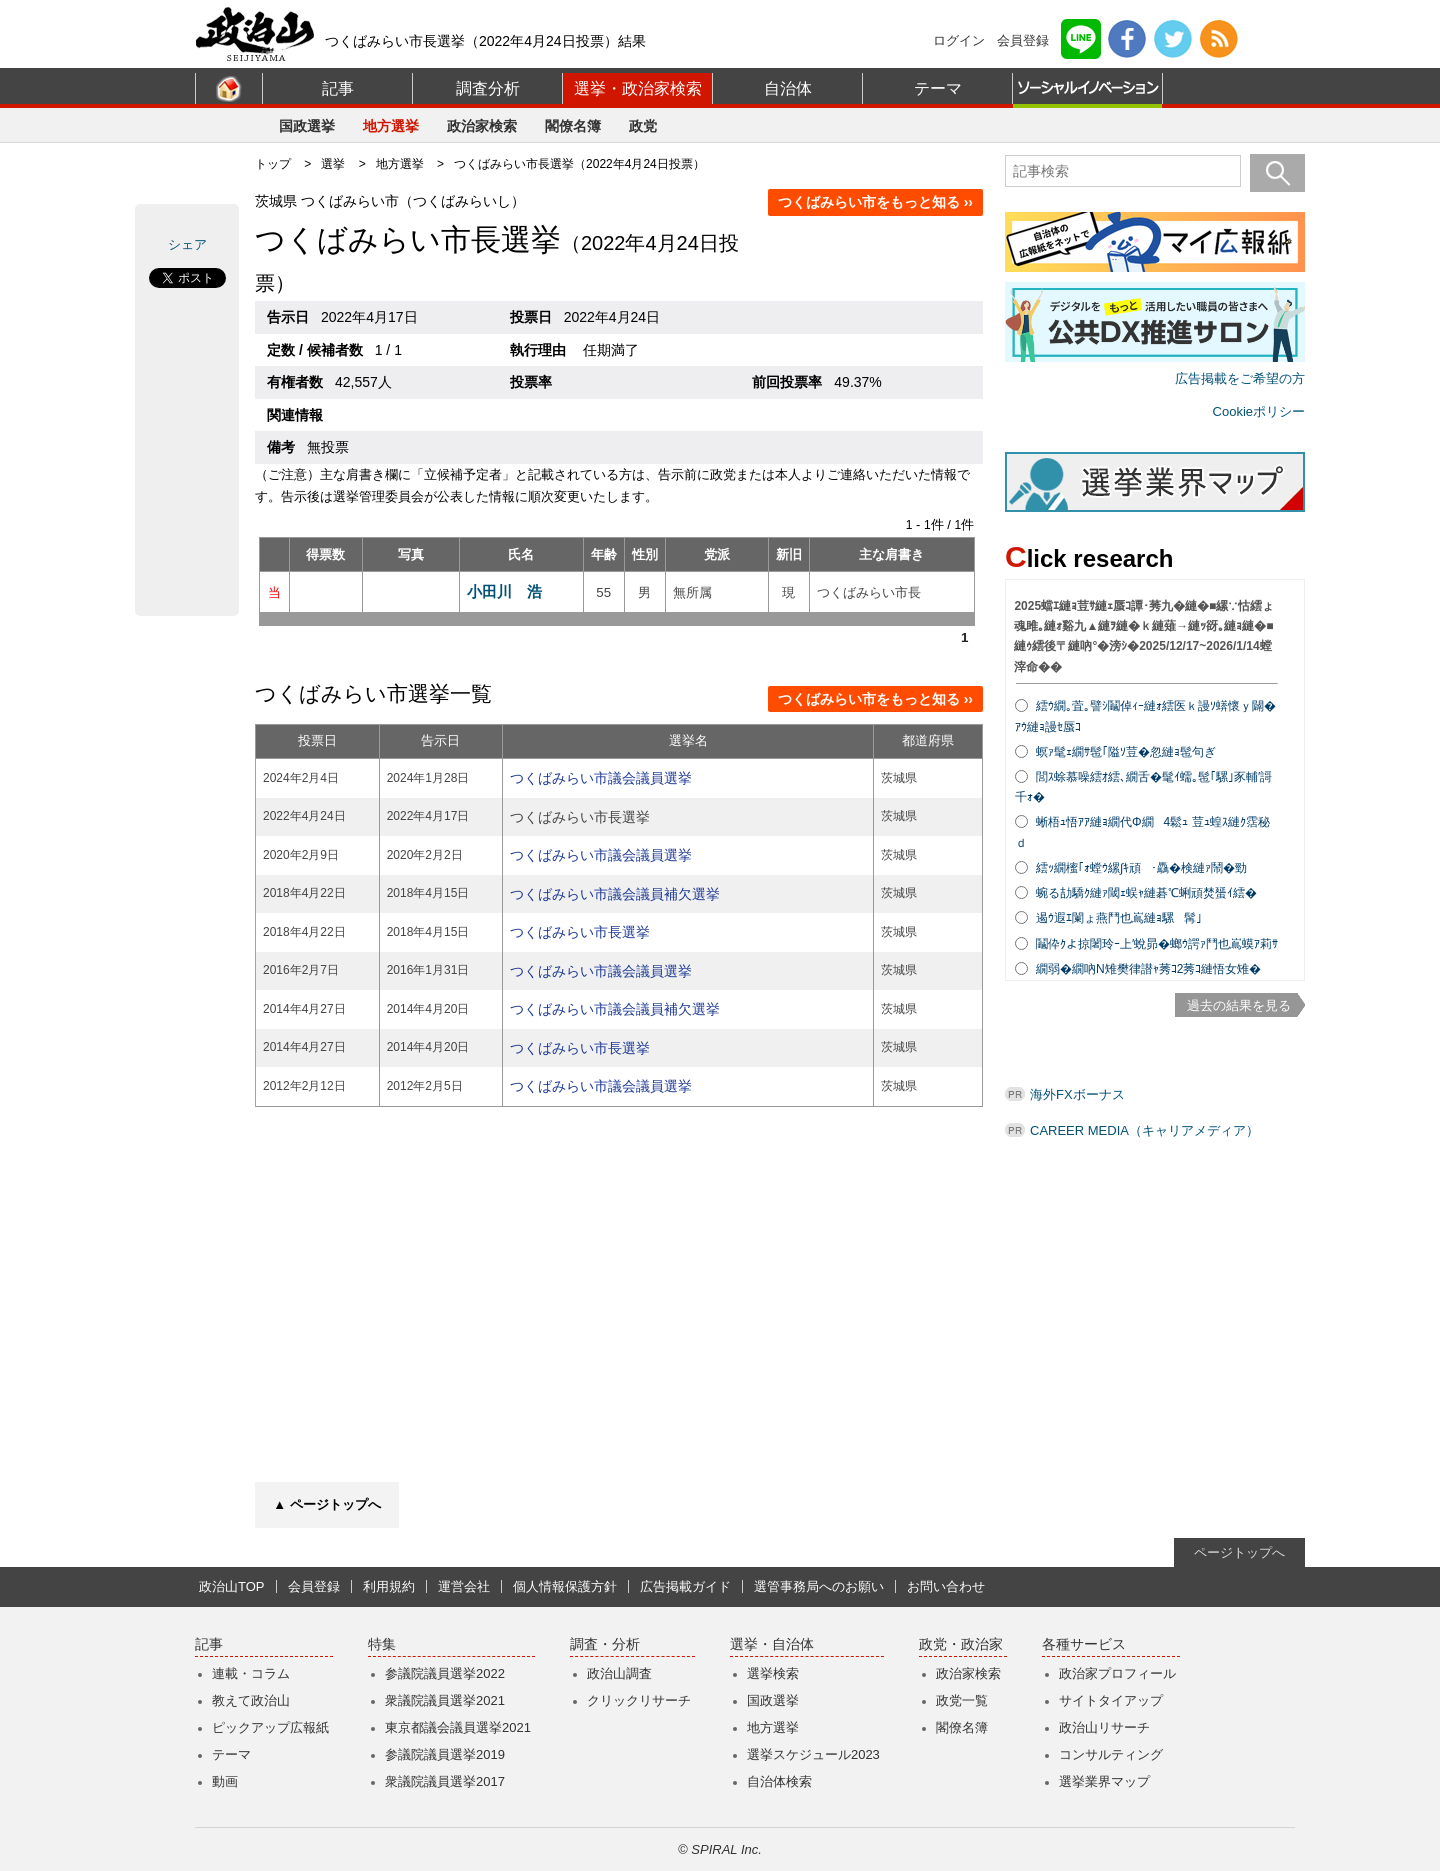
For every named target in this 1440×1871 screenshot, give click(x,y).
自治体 (788, 88)
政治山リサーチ (1104, 1727)
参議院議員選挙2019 (445, 1754)
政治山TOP (232, 1586)
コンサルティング (1111, 1754)
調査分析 (488, 88)
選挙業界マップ (1104, 1781)
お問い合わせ (946, 1586)
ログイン (959, 40)
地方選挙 (391, 126)
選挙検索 (773, 1673)
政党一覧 (962, 1700)
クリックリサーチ (639, 1700)
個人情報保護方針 (565, 1586)
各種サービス (1084, 1644)
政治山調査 (619, 1673)
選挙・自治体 (772, 1644)
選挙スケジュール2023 (813, 1754)
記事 (338, 88)
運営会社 (464, 1586)
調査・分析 (605, 1644)
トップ (273, 164)
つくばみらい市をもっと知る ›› (875, 202)
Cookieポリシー (1259, 411)
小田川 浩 (504, 591)
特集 (382, 1644)
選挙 (333, 164)
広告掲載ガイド (685, 1586)
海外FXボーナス (1077, 1094)
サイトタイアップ (1111, 1700)
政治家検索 (482, 126)
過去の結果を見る (1239, 1005)
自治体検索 (779, 1781)
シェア (187, 244)
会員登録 (1023, 40)
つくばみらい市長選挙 (580, 932)
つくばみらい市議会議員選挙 (601, 778)
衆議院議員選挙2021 (445, 1700)
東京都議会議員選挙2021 (458, 1727)
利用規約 (389, 1586)
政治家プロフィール (1117, 1673)
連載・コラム (251, 1673)
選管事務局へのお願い (819, 1586)
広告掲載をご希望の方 (1240, 378)
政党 (643, 126)
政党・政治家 (961, 1644)
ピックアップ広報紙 (270, 1727)
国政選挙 (307, 126)
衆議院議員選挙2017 (445, 1781)
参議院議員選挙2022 (445, 1673)
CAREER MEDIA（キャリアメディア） (1144, 1130)
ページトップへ (1239, 1552)
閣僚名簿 (573, 126)
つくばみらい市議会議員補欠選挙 (615, 894)
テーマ (938, 88)
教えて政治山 (251, 1700)
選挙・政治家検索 (638, 88)
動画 (225, 1781)
